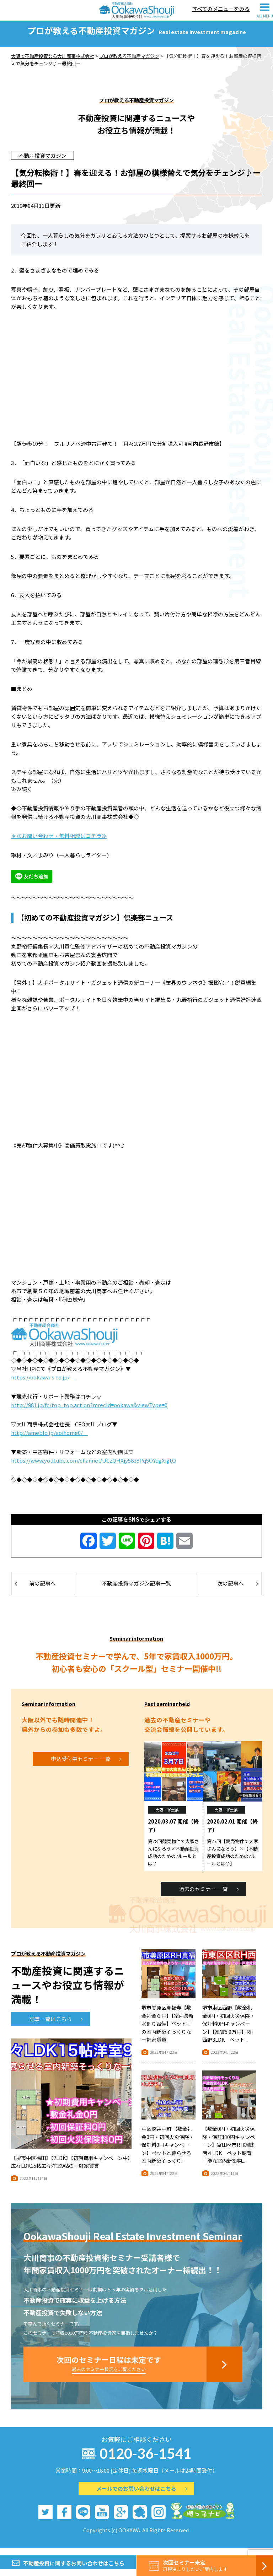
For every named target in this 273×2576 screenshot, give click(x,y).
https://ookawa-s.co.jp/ (43, 1384)
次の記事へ (238, 1590)
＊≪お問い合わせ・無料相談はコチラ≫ (59, 842)
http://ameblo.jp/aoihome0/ (49, 1439)
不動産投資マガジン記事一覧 (136, 1590)
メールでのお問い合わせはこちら (141, 2495)
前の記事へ (35, 1590)
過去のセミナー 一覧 (209, 1895)
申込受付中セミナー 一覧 (86, 1765)
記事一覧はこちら (55, 2025)
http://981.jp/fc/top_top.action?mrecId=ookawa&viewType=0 (89, 1411)
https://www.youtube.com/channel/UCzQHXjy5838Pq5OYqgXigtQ (93, 1467)
